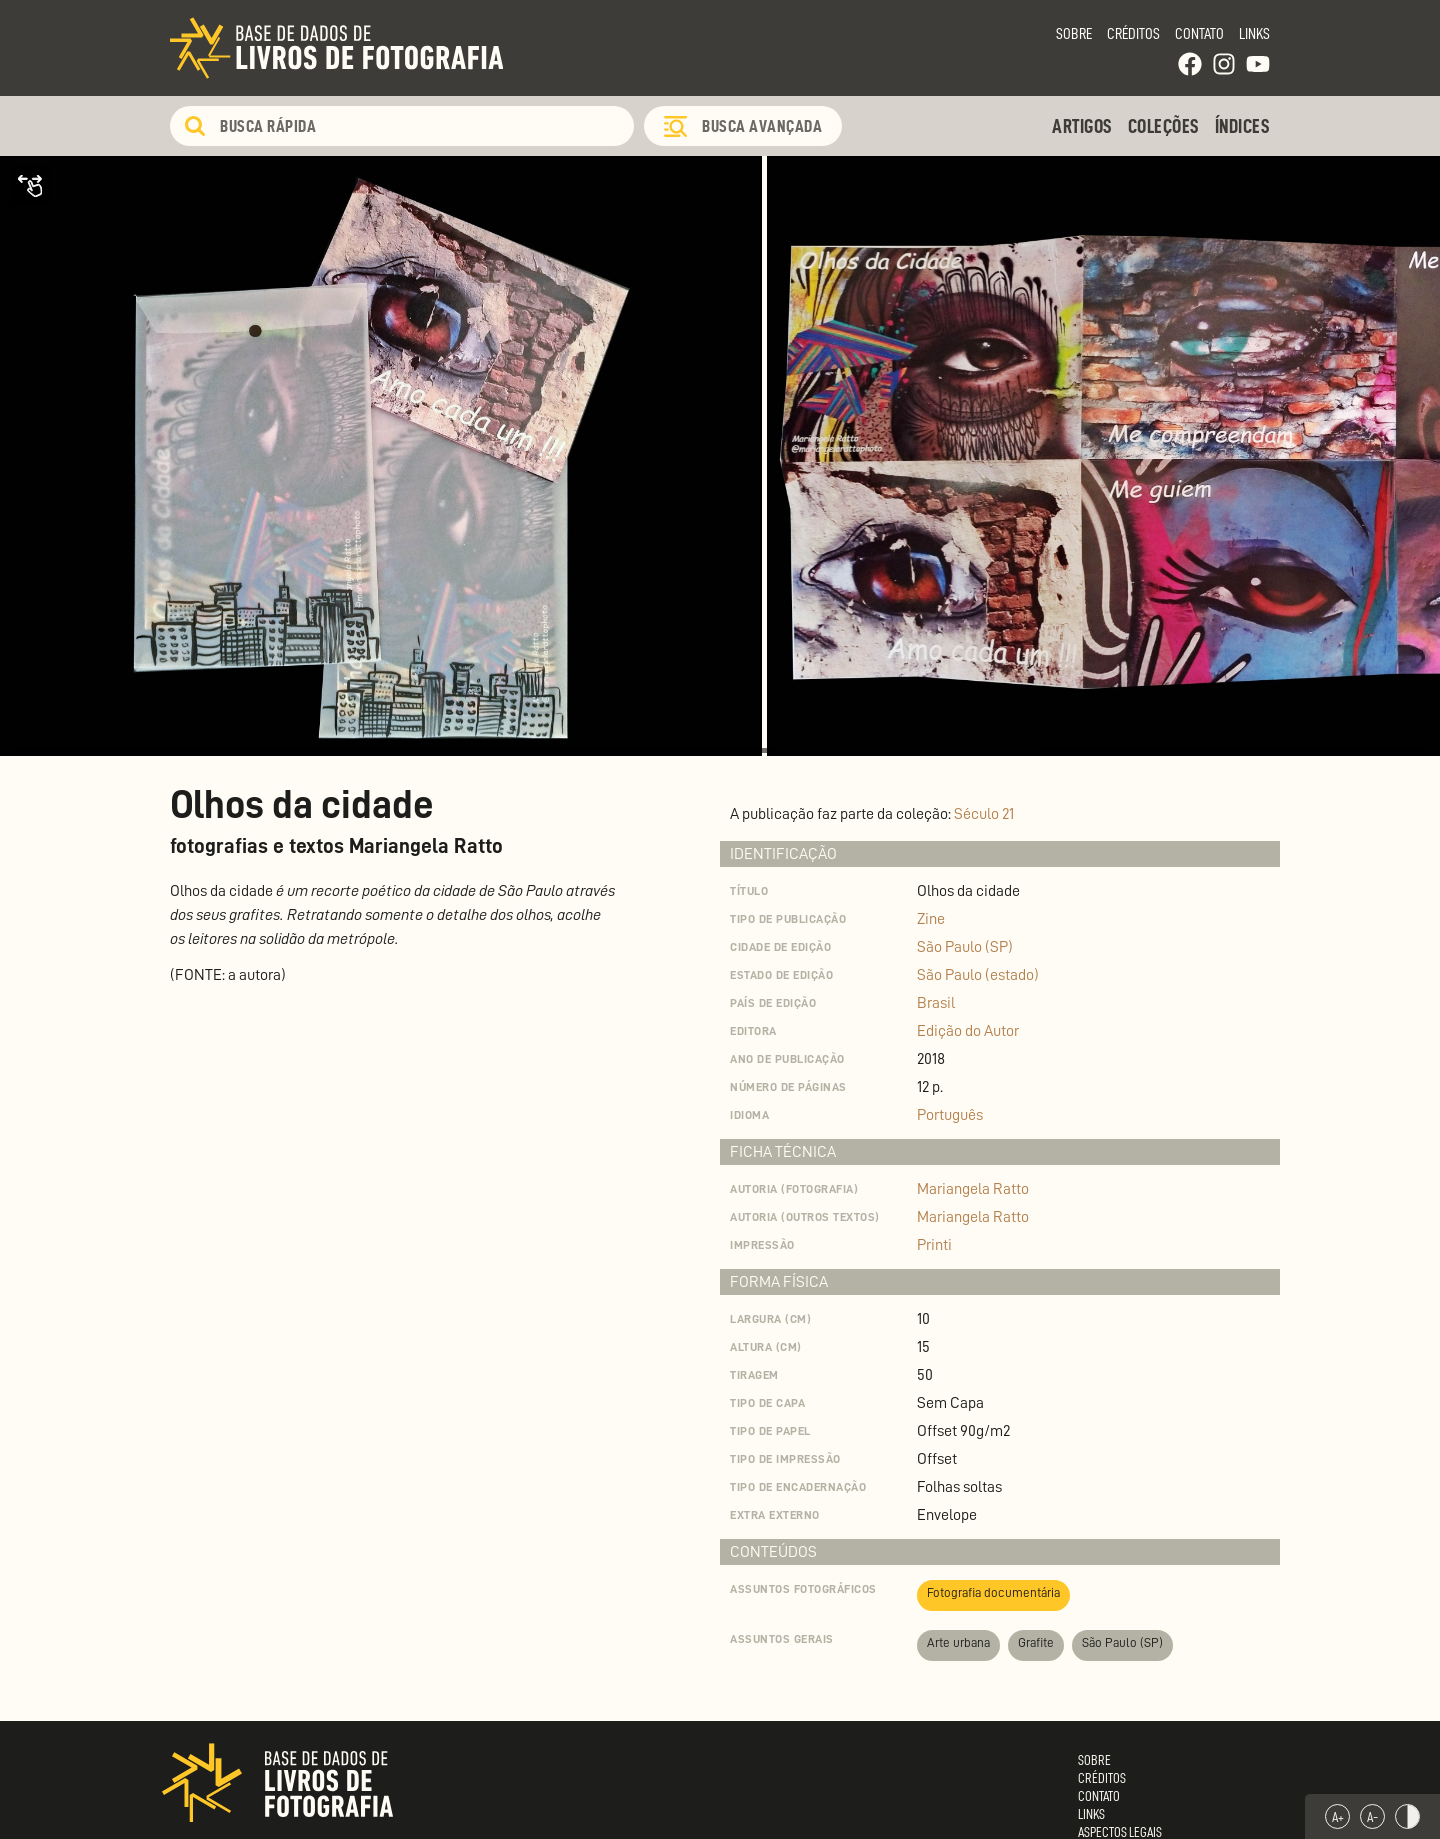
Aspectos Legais (1120, 1832)
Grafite (1036, 1642)
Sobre (1074, 34)
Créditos (1133, 34)
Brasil (936, 1003)
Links (1254, 34)
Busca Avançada (762, 126)
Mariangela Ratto (973, 1189)
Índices (1243, 126)
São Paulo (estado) (978, 975)
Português (950, 1115)
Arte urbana (958, 1642)
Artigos (1082, 126)
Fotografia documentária (993, 1592)
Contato (1199, 34)
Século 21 (984, 814)
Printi (934, 1245)
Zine (931, 919)
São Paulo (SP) (965, 947)
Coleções (1164, 126)
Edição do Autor (968, 1031)
